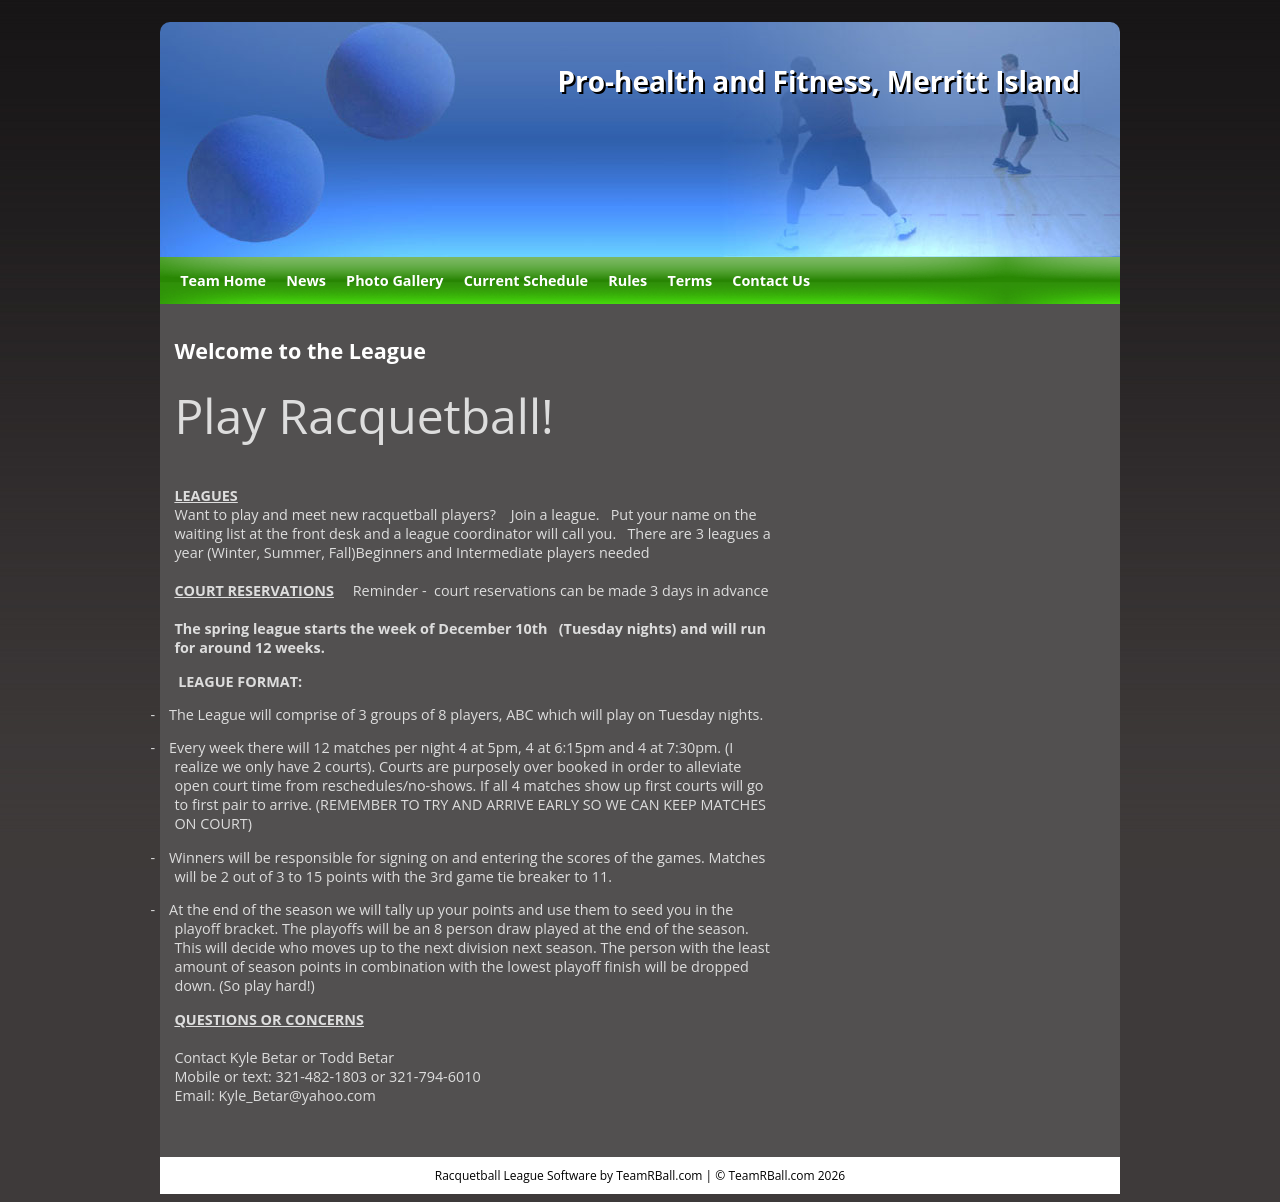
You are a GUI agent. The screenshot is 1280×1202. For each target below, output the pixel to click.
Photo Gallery (394, 280)
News (306, 280)
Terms (689, 280)
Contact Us (771, 280)
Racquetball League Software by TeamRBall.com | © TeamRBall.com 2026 (640, 1175)
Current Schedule (526, 280)
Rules (627, 280)
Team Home (223, 280)
